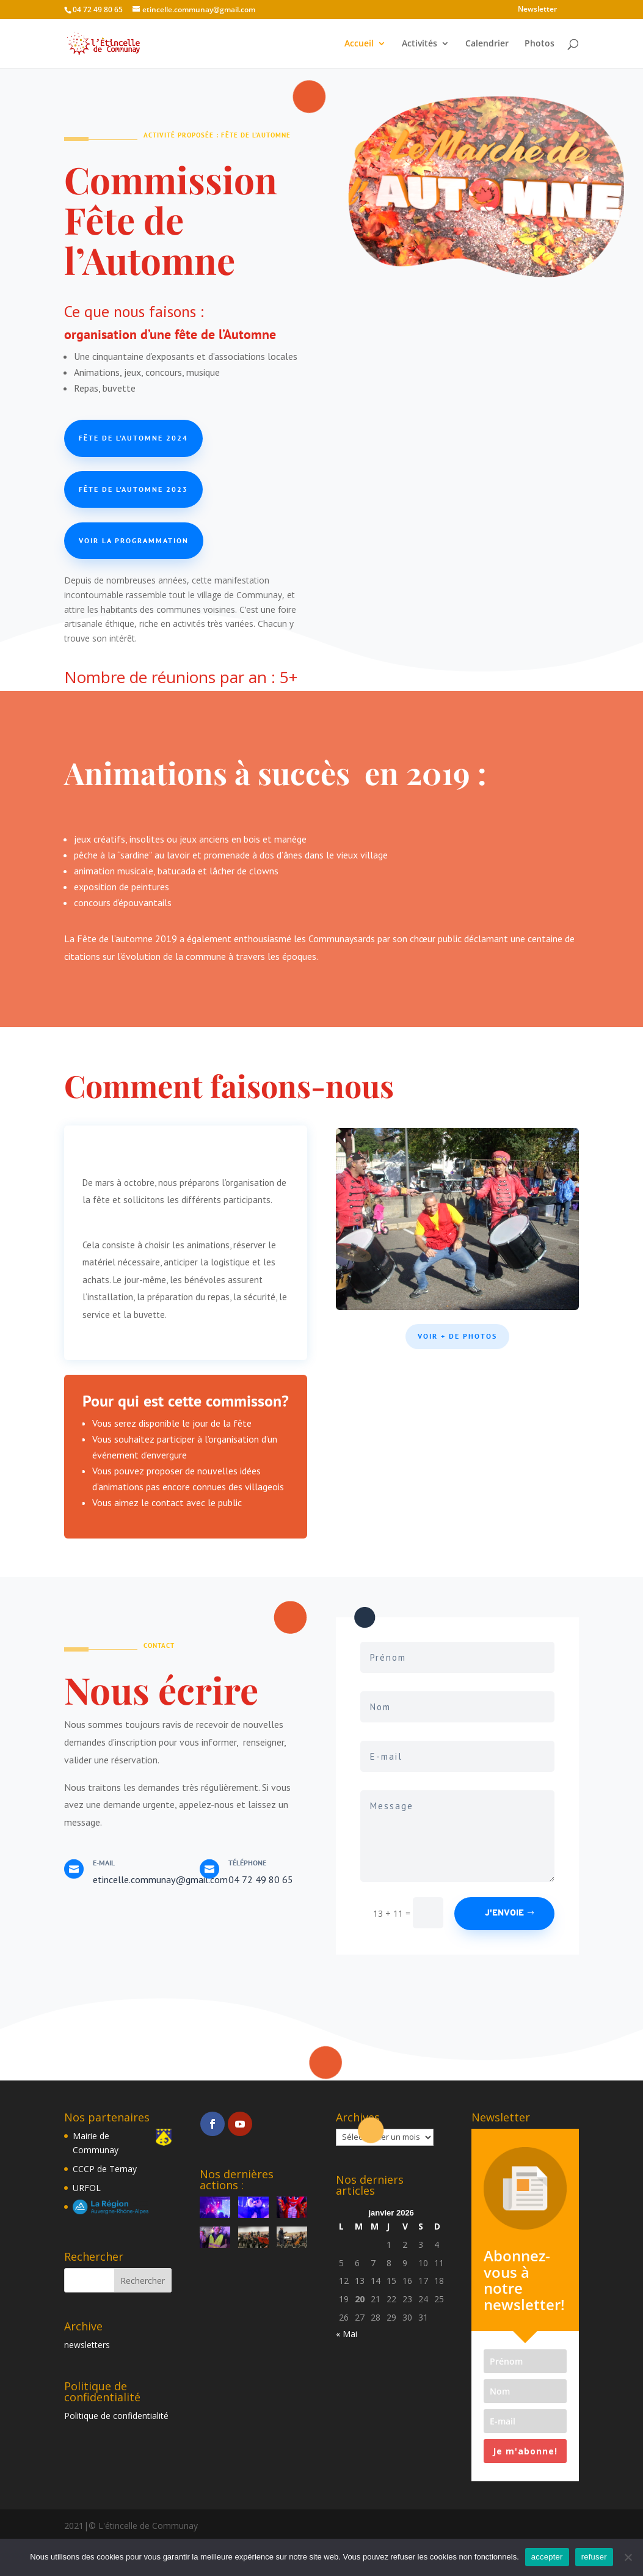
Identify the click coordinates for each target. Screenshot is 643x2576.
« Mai (346, 2334)
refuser (594, 2556)
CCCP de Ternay (105, 2169)
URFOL (87, 2188)
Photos (539, 44)
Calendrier (487, 44)
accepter (547, 2556)
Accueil (359, 44)
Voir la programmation (134, 540)
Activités (419, 44)
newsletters (87, 2345)
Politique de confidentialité (116, 2415)
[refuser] (628, 2557)
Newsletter (537, 9)
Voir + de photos (457, 1336)
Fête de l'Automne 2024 (133, 437)
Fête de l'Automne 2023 (133, 489)
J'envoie (504, 1913)
